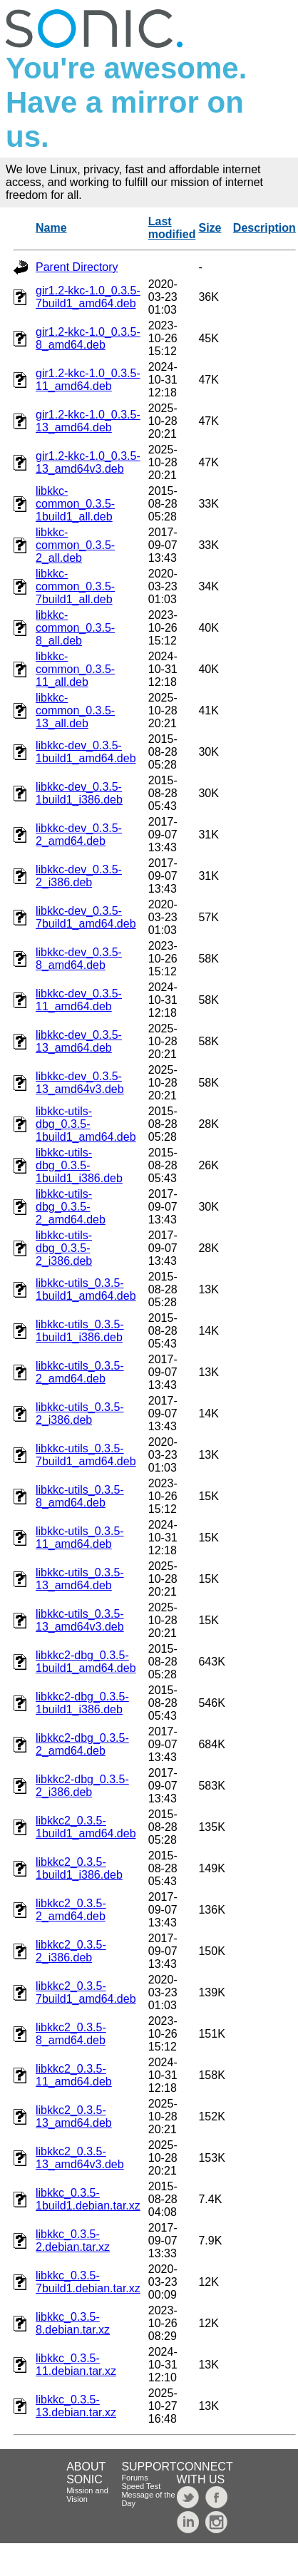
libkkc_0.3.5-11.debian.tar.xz (76, 2364)
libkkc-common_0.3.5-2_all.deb (75, 545)
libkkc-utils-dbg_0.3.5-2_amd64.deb (71, 1207)
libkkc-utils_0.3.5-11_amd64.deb (80, 1537)
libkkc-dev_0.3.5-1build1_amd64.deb (86, 751)
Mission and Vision (87, 2494)
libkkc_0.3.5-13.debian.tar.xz (76, 2405)
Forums (134, 2477)
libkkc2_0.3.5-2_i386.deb (71, 1951)
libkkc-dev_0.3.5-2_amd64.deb (79, 834)
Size (209, 228)
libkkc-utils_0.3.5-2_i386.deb (80, 1413)
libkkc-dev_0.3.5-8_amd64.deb (79, 958)
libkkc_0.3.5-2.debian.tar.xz (73, 2240)
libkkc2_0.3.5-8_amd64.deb (71, 2033)
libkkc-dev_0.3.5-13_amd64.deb (79, 1041)
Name (51, 228)
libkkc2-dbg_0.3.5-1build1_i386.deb (82, 1702)
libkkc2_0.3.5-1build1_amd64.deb (86, 1827)
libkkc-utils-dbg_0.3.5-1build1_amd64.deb (86, 1124)
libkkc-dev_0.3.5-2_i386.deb (79, 875)
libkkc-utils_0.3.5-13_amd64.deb (80, 1578)
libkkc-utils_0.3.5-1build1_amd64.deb (86, 1289)
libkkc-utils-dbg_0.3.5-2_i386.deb (64, 1248)
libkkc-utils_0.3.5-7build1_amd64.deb (86, 1454)
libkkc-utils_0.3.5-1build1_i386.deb (80, 1330)
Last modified (172, 227)
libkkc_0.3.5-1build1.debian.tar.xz (88, 2199)
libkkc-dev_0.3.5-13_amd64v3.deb (80, 1082)
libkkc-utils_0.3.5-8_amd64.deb (80, 1496)
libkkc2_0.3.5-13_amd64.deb (74, 2116)
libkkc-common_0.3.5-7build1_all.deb (75, 586)
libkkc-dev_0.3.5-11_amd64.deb (79, 999)
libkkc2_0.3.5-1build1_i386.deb (79, 1868)
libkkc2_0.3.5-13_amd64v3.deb (80, 2157)
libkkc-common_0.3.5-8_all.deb (75, 628)
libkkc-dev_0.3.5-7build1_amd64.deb (86, 917)
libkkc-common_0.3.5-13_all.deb (75, 710)
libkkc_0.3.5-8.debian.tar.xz (73, 2323)
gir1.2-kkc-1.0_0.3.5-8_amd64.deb (88, 338)
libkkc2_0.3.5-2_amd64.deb (71, 1909)
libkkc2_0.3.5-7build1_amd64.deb (86, 1992)
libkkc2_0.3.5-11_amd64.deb (74, 2075)
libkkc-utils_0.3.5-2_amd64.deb (80, 1372)
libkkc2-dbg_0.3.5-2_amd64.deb (82, 1744)
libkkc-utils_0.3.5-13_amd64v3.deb (80, 1620)
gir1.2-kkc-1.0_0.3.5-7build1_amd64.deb (88, 296)
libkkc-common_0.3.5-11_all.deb (75, 669)
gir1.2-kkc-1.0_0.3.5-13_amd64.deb (88, 421)
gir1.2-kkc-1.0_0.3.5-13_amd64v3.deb (88, 462)
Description (264, 228)
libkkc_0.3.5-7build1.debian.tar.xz (88, 2281)
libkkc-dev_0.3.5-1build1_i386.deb (79, 793)
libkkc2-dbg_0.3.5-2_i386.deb (82, 1785)
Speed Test (140, 2486)
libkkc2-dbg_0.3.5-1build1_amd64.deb (86, 1661)
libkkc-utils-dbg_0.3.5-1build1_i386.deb (79, 1165)
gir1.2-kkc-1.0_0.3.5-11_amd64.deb (88, 379)
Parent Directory (77, 267)
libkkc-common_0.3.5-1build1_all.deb (75, 504)
